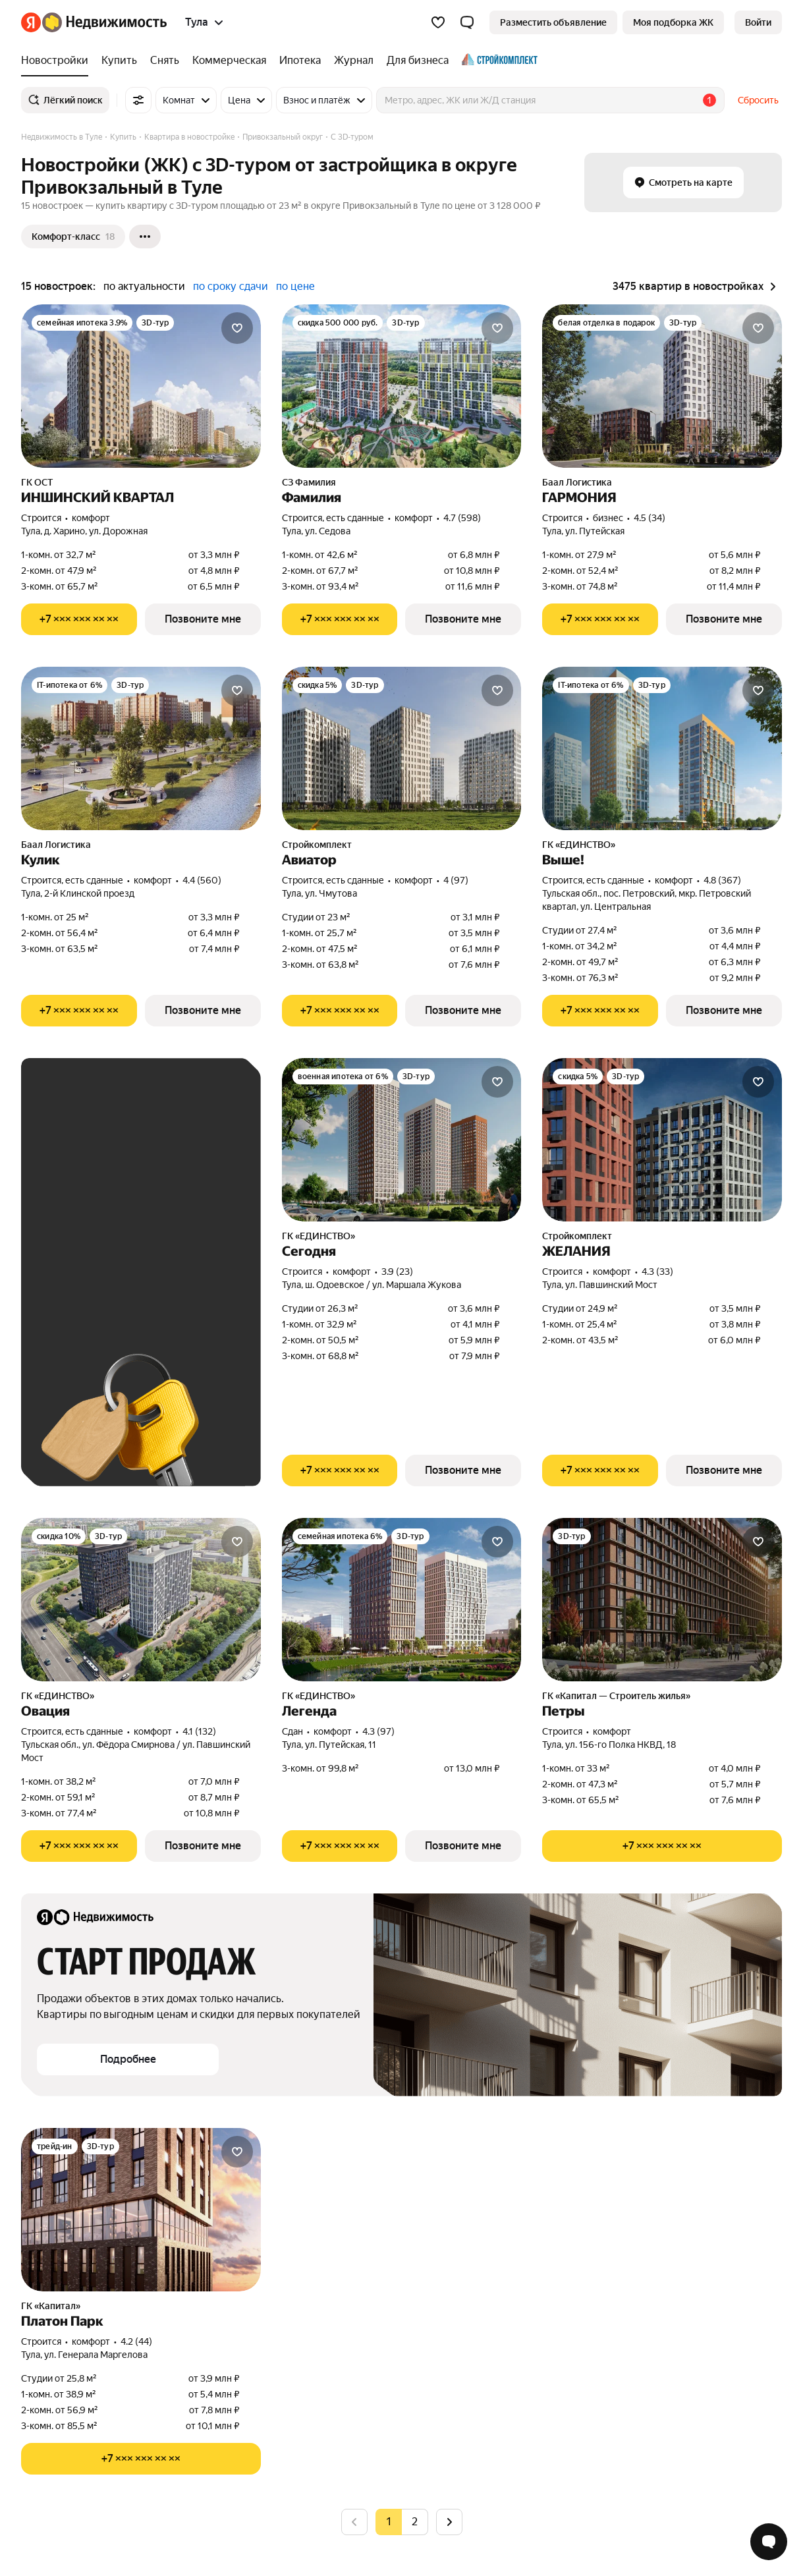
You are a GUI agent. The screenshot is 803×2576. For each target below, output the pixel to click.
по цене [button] (295, 286)
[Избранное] (438, 22)
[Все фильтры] (138, 100)
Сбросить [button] (758, 100)
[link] (758, 22)
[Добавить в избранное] (237, 328)
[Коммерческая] (229, 60)
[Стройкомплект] (496, 60)
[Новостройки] (58, 60)
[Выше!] (662, 748)
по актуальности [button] (144, 286)
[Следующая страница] (449, 2521)
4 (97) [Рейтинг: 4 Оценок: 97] (455, 880)
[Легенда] (402, 1599)
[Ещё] (145, 236)
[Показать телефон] (79, 619)
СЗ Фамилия (309, 482)
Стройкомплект (317, 844)
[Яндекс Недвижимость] (104, 22)
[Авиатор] (402, 748)
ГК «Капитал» (50, 2306)
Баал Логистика (577, 482)
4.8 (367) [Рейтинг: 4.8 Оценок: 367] (722, 880)
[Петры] (662, 1599)
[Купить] (119, 60)
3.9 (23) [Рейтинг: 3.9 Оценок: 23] (397, 1271)
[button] (467, 22)
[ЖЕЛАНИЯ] (662, 1139)
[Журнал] (353, 60)
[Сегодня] (402, 1139)
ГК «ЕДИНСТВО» (578, 844)
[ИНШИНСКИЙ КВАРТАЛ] (141, 386)
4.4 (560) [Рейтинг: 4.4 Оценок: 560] (201, 880)
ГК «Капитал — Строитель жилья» (616, 1696)
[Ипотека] (300, 60)
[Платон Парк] (141, 2209)
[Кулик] (141, 748)
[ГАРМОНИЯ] (662, 386)
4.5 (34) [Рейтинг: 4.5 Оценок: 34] (649, 518)
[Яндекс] (31, 22)
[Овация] (141, 1599)
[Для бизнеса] (417, 60)
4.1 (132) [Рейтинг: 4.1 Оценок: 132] (199, 1731)
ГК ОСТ (37, 482)
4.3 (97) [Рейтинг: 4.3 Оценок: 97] (378, 1731)
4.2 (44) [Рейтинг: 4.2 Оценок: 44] (136, 2341)
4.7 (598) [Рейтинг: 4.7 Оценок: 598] (462, 518)
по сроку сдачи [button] (230, 286)
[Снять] (165, 60)
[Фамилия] (402, 386)
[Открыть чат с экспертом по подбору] (768, 2541)
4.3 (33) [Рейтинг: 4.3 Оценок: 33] (657, 1271)
